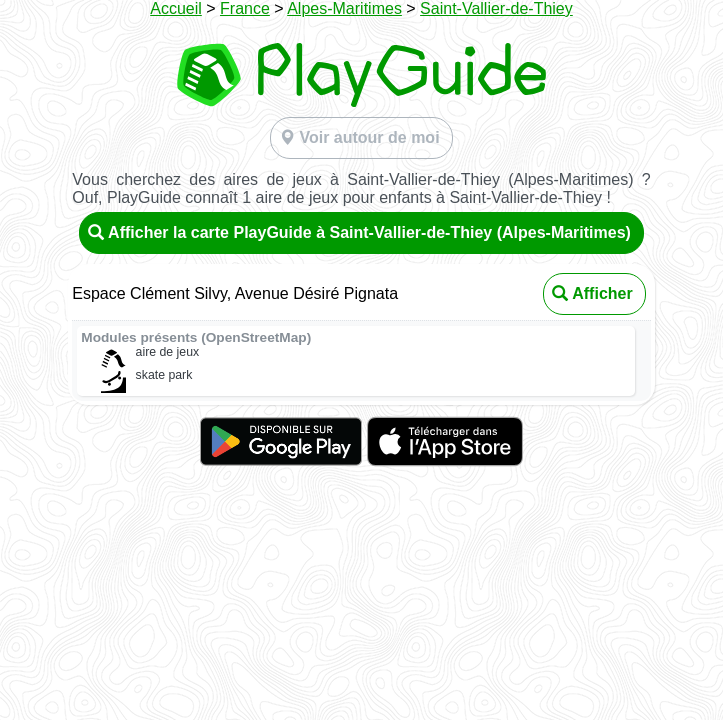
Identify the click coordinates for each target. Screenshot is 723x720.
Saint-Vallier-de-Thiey (496, 8)
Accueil (176, 8)
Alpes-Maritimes (344, 8)
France (245, 8)
